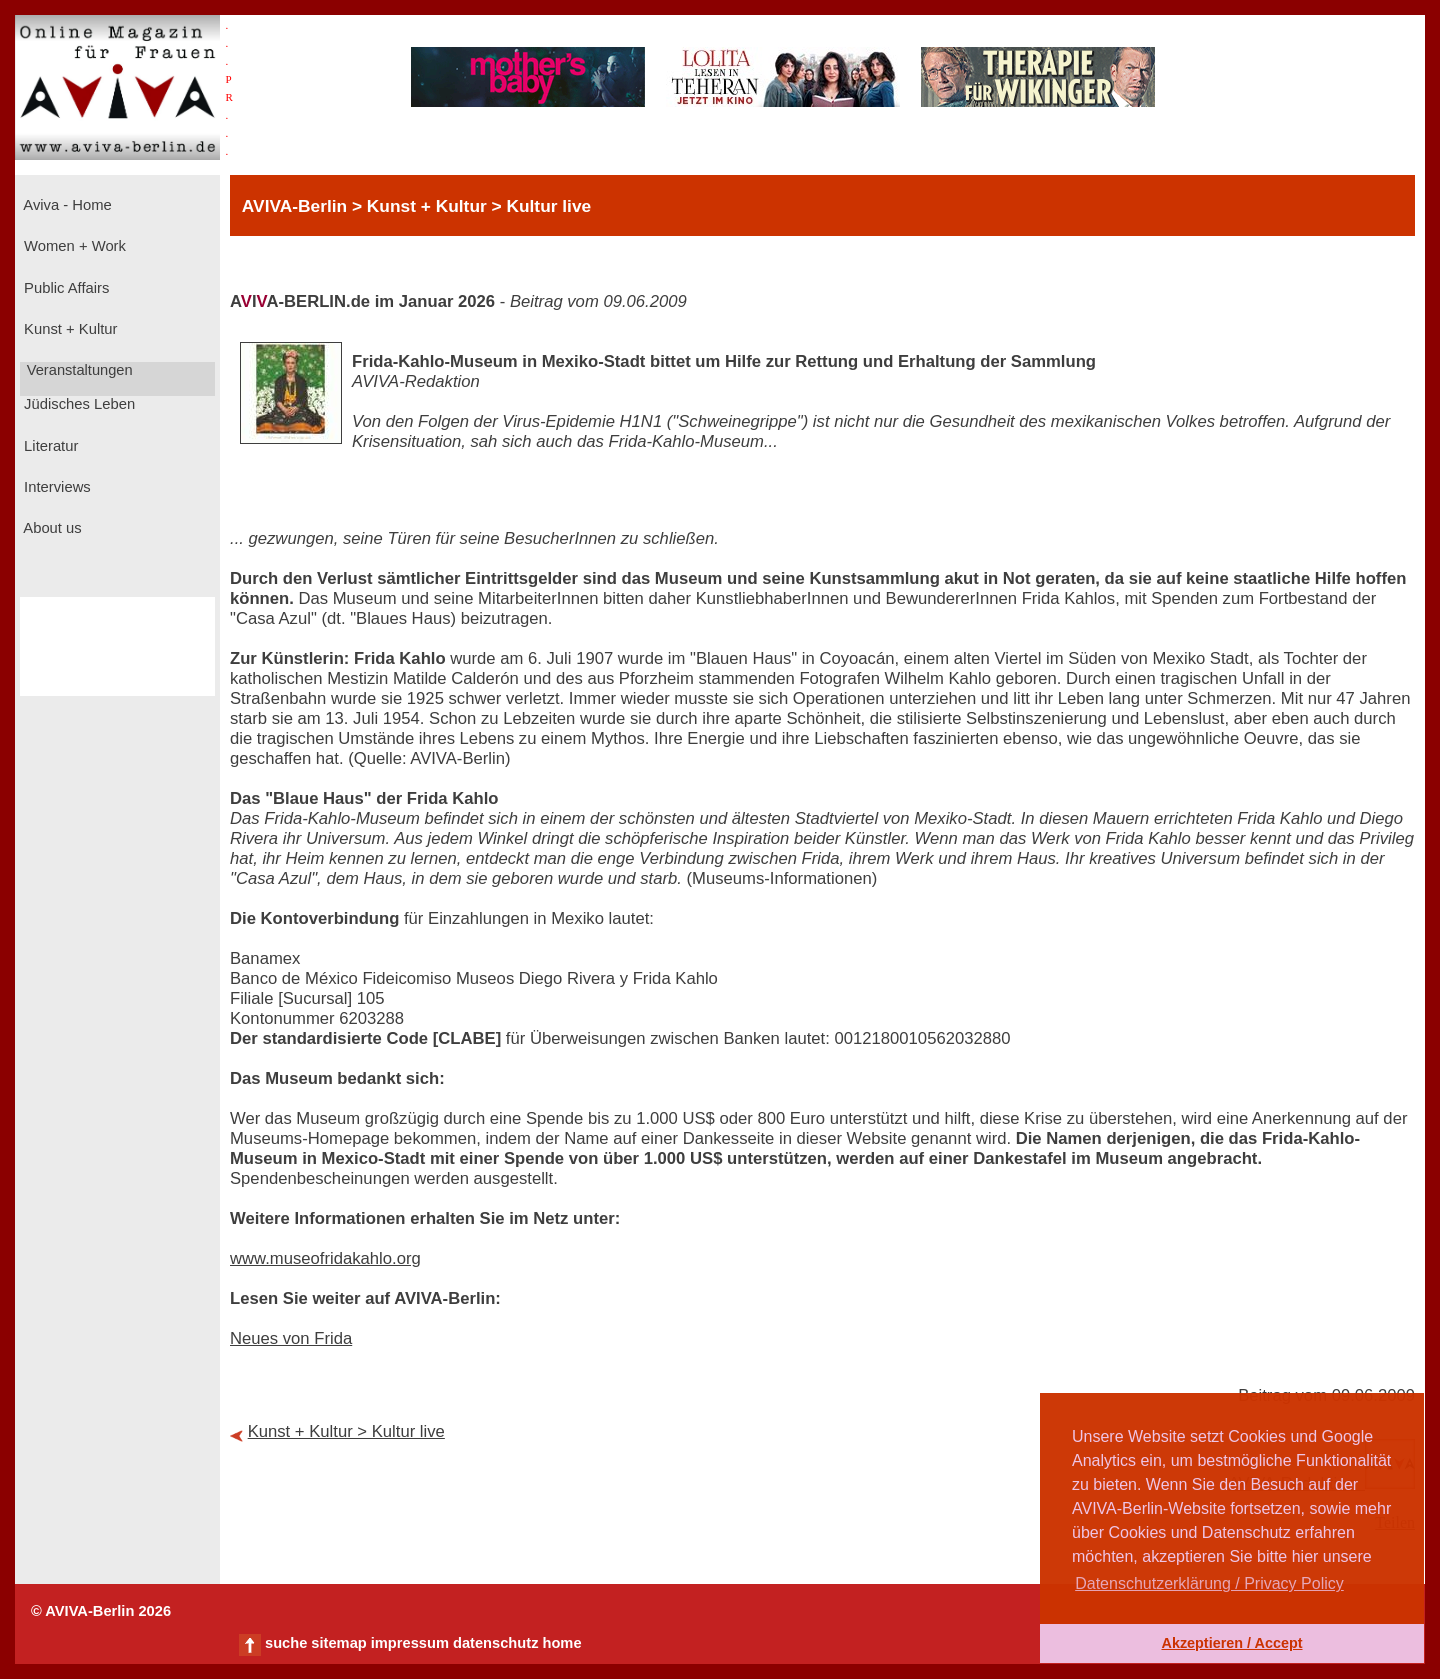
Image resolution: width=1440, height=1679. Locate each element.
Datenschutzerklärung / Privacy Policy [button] (1209, 1583)
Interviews (55, 487)
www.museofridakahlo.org (325, 1258)
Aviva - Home (66, 205)
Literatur (49, 446)
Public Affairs (64, 288)
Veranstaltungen (78, 370)
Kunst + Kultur (68, 329)
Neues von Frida (291, 1338)
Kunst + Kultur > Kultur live (346, 1431)
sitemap (338, 1643)
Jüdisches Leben (77, 404)
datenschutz (496, 1643)
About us (51, 528)
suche (286, 1643)
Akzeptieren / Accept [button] (1231, 1643)
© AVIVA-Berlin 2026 (101, 1611)
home (561, 1643)
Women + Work (73, 246)
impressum (410, 1643)
